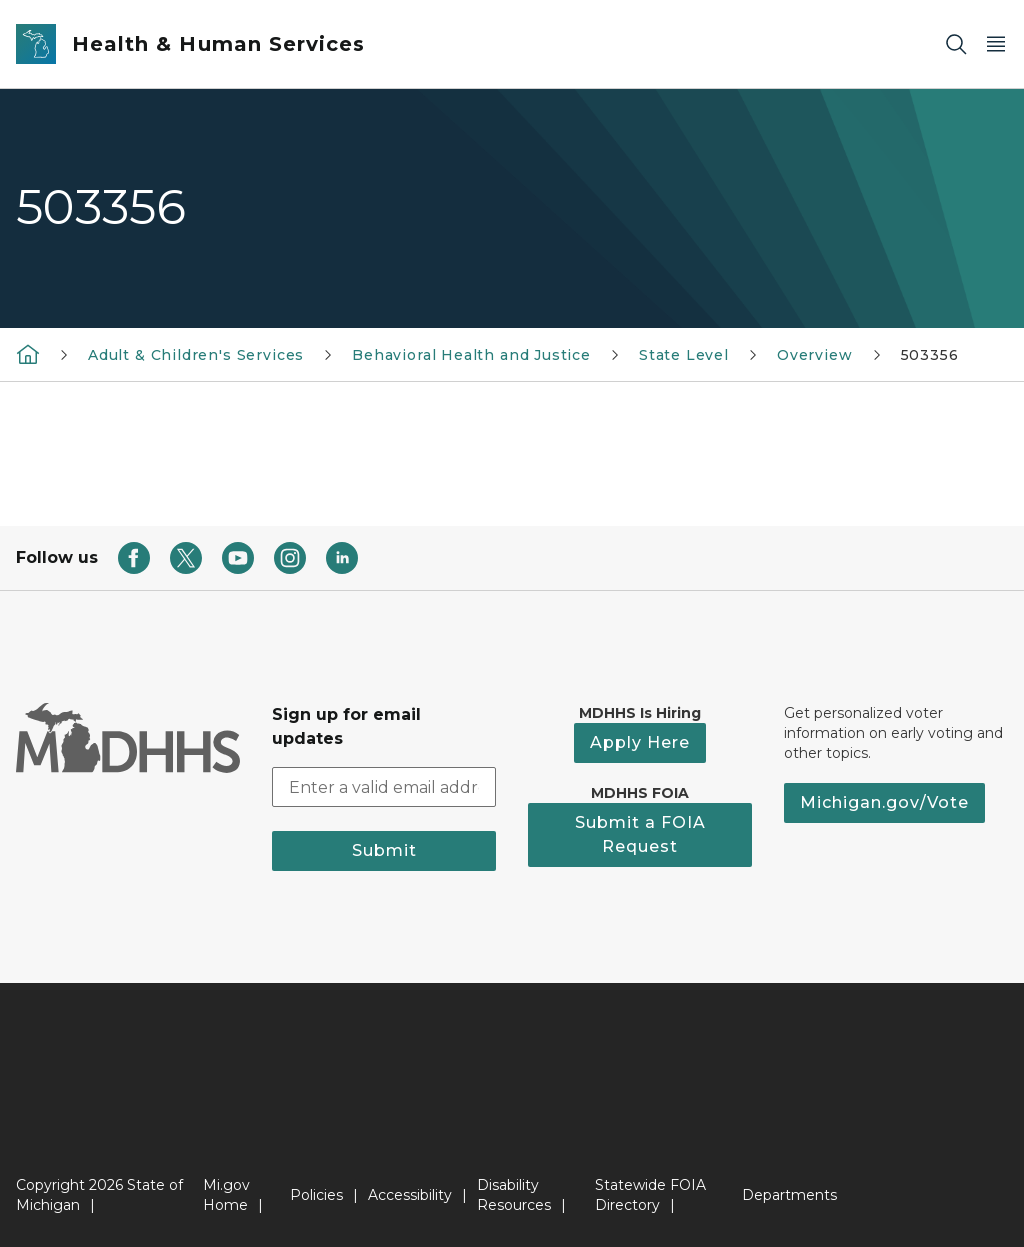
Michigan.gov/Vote (884, 802)
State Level (684, 355)
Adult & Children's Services (196, 355)
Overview (815, 355)
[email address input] (384, 787)
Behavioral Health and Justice (471, 355)
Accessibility (410, 1195)
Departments (789, 1195)
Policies (316, 1195)
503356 (930, 355)
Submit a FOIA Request (640, 834)
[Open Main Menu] (996, 44)
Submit (384, 850)
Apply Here (640, 742)
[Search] (956, 44)
